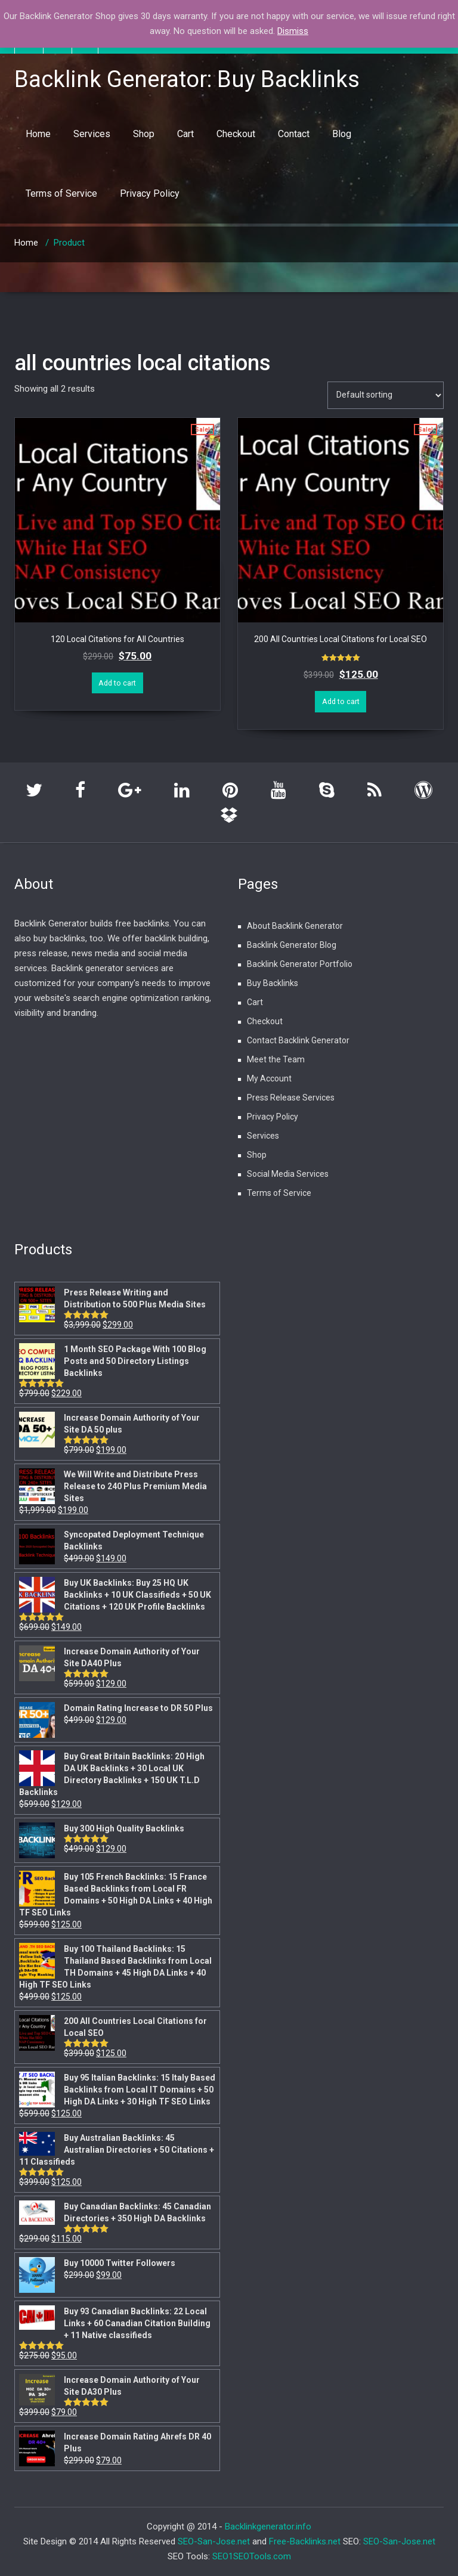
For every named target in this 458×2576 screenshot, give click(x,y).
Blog (341, 134)
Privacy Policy (150, 193)
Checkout (235, 134)
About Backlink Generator (295, 926)
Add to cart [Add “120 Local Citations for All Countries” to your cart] (117, 682)
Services (91, 134)
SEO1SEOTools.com (251, 2556)
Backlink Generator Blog (291, 945)
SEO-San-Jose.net (214, 2541)
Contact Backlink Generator (298, 1040)
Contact (294, 134)
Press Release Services (291, 1097)
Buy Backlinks (272, 983)
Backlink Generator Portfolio (299, 964)
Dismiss (292, 31)
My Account (269, 1078)
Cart (185, 134)
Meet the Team (276, 1059)
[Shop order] (385, 395)
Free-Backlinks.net (305, 2541)
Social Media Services (288, 1174)
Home (38, 134)
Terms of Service (61, 193)
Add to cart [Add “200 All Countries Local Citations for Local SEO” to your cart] (341, 701)
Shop (143, 134)
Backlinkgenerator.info (268, 2526)
